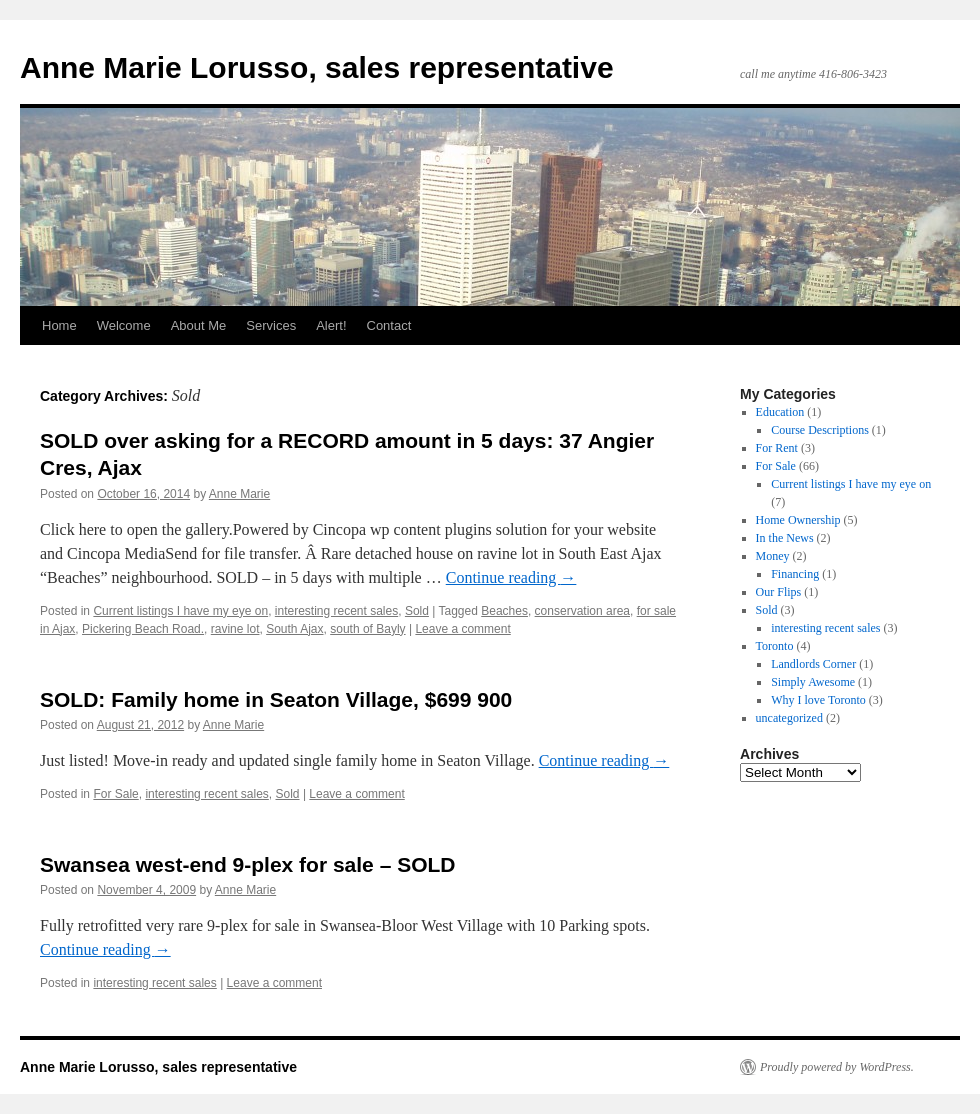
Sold (417, 611)
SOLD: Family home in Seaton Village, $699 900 (276, 699)
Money (773, 556)
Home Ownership (798, 520)
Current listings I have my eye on (180, 611)
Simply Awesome (813, 682)
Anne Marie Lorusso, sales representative (317, 67)
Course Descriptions (820, 430)
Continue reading (511, 577)
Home (59, 325)
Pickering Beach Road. (143, 629)
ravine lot (235, 629)
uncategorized (789, 718)
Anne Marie (239, 494)
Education (780, 412)
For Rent (777, 448)
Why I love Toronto (818, 700)
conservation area (582, 611)
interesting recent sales (336, 611)
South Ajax (294, 629)
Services (271, 325)
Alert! (331, 325)
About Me (199, 325)
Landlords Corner (813, 664)
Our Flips (779, 592)
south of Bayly (367, 629)
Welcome (124, 325)
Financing (795, 574)
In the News (785, 538)
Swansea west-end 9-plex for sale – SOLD (247, 864)
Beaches (504, 611)
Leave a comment (462, 629)
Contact (389, 325)
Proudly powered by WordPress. (837, 1067)
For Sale (115, 794)
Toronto (775, 646)
